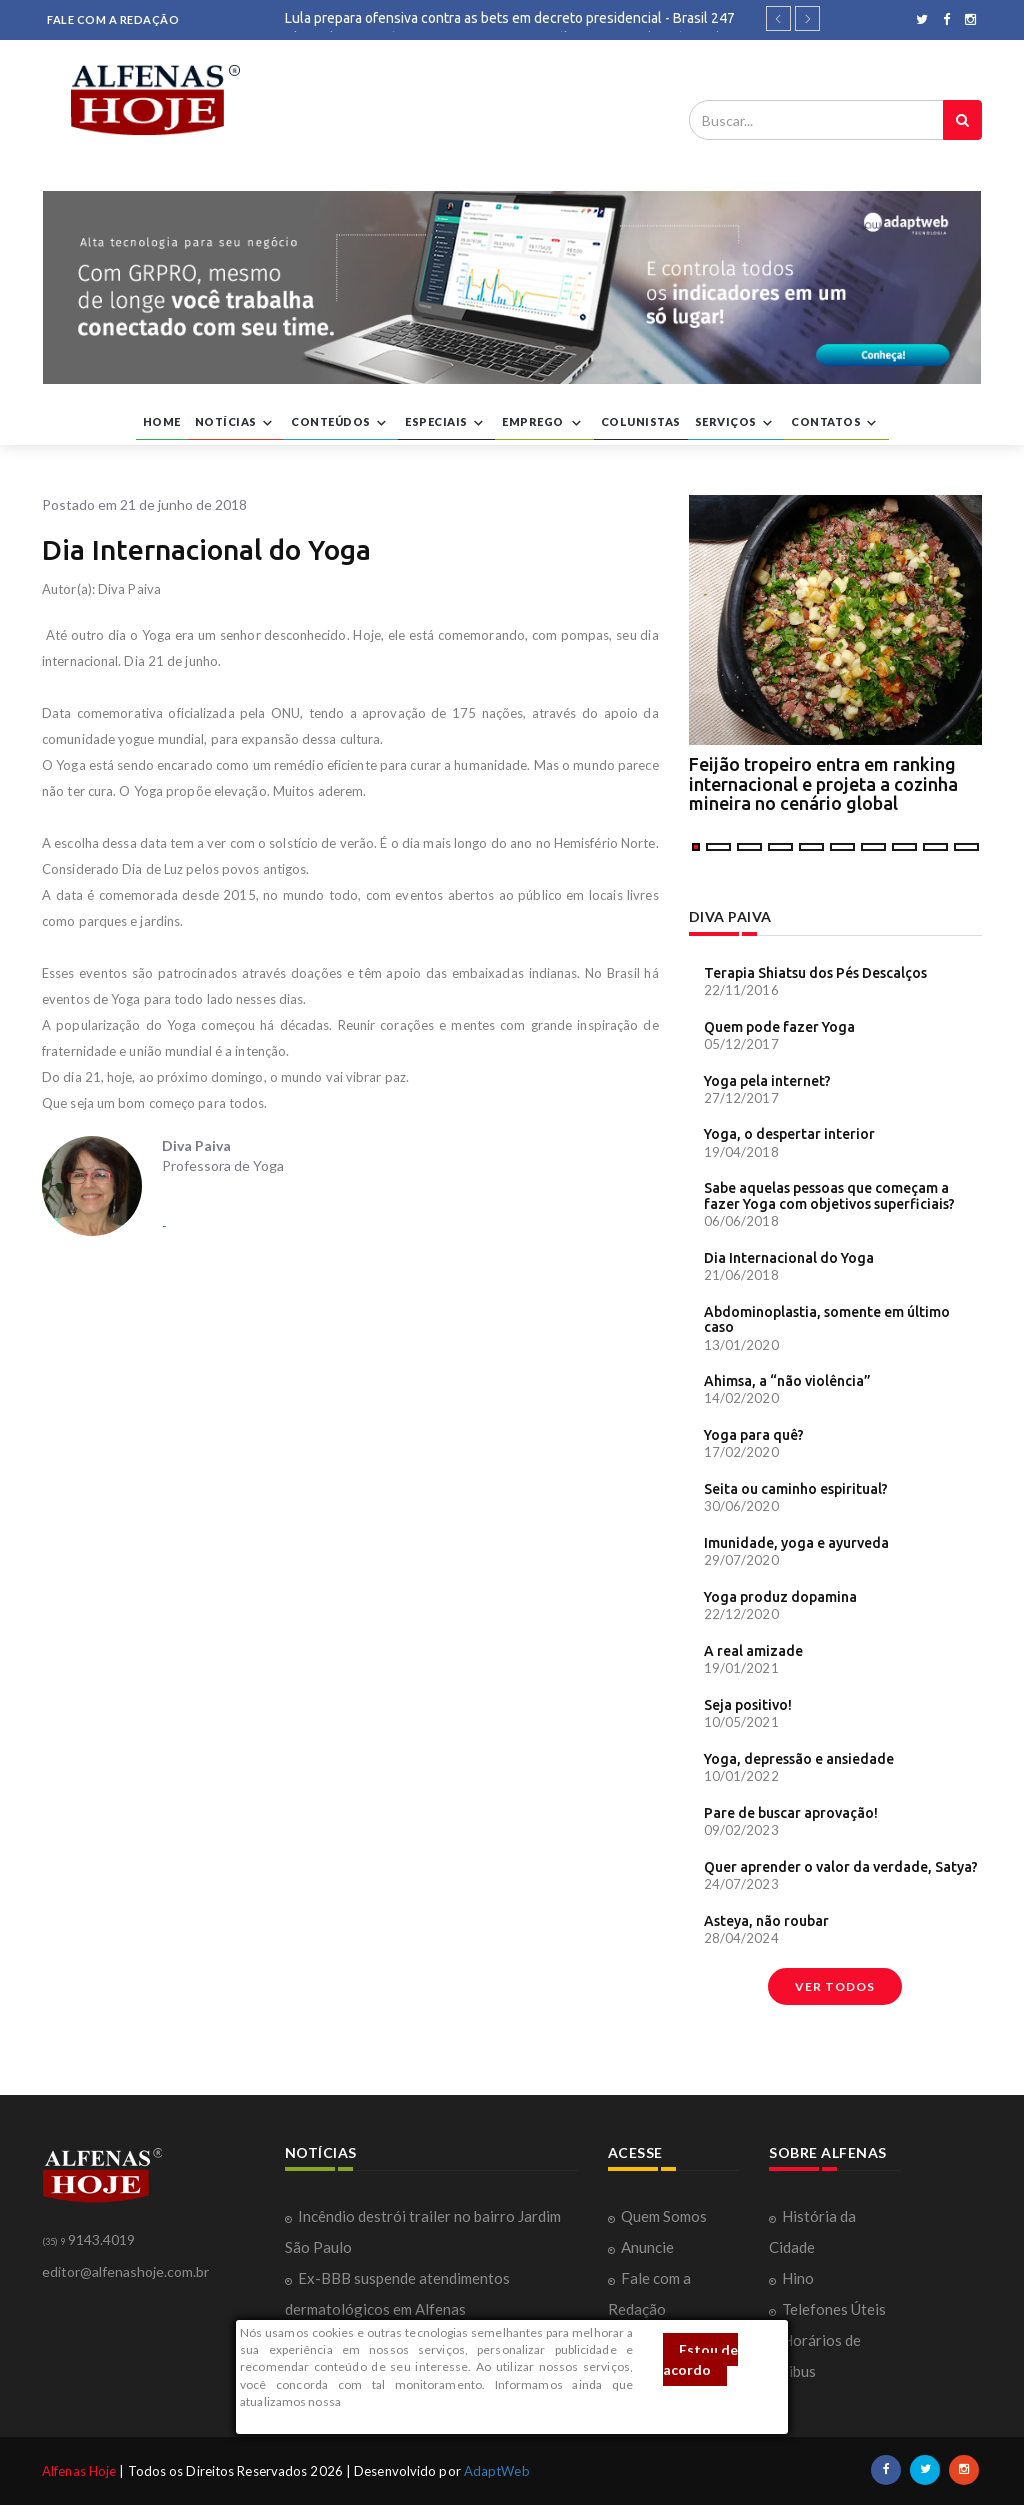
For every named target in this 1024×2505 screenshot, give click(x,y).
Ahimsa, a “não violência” (787, 1381)
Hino (798, 2278)
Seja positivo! (748, 1705)
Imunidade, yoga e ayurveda (796, 1543)
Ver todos (835, 1986)
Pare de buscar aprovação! (791, 1813)
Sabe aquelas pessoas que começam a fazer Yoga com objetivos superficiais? (829, 1195)
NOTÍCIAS (236, 423)
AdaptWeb (497, 2471)
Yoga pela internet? (767, 1081)
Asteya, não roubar (766, 1921)
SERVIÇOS (736, 423)
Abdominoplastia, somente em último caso (827, 1319)
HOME (162, 421)
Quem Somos (664, 2216)
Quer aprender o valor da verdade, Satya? (841, 1867)
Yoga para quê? (754, 1435)
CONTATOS (836, 423)
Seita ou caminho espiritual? (796, 1489)
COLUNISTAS (641, 421)
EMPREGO (544, 423)
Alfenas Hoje (79, 2471)
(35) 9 (53, 2241)
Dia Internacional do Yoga (789, 1258)
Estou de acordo (700, 2359)
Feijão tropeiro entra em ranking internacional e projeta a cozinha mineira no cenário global (823, 784)
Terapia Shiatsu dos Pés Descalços (815, 973)
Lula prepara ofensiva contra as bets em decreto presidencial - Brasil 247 (510, 18)
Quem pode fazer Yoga (779, 1027)
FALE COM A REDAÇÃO (113, 19)
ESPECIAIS (446, 423)
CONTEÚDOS (341, 423)
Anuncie (647, 2247)
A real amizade (753, 1651)
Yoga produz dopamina (780, 1597)
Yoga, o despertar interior (789, 1134)
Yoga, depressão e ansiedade (799, 1759)
